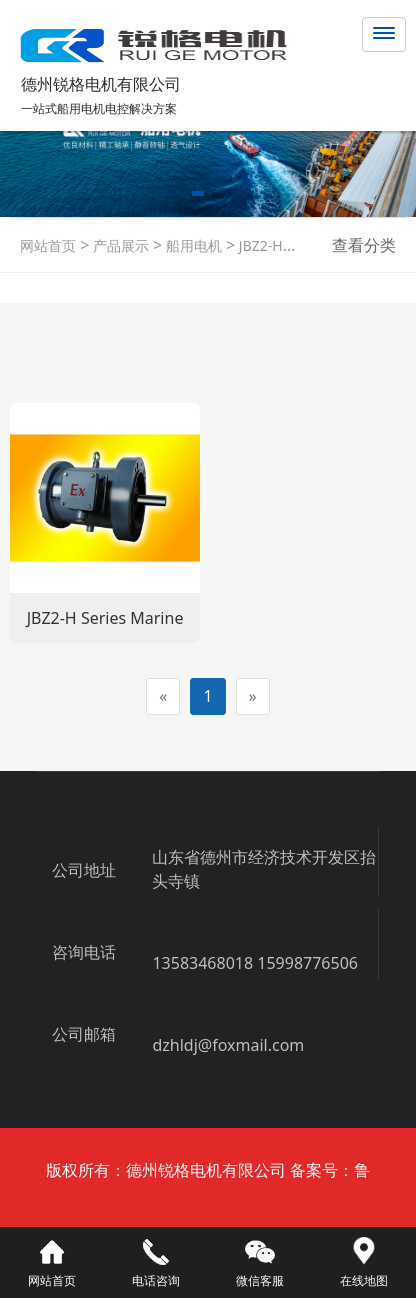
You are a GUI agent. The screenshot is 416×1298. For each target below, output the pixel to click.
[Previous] (163, 696)
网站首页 (48, 245)
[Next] (253, 696)
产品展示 (119, 245)
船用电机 (192, 245)
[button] (198, 197)
